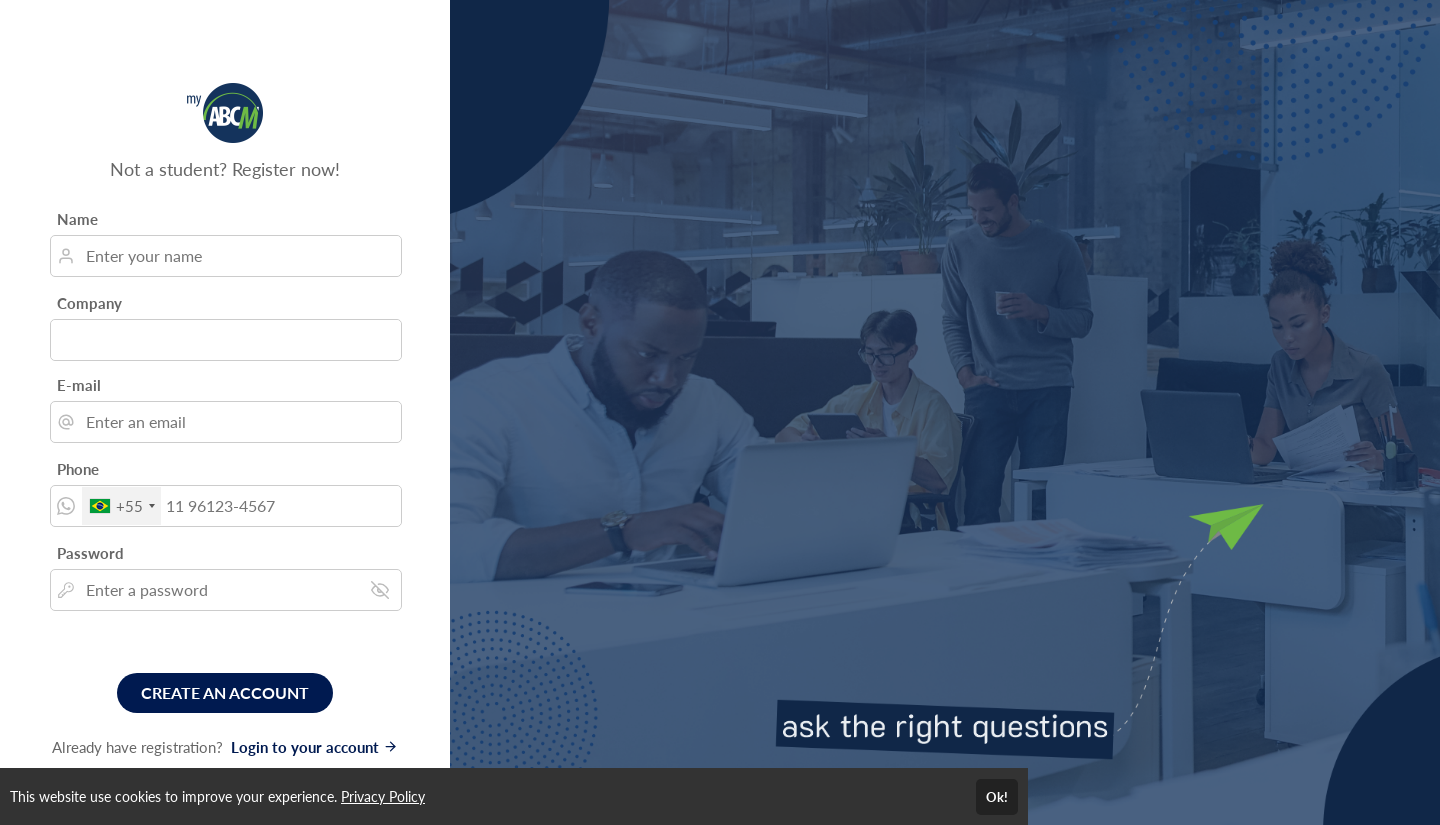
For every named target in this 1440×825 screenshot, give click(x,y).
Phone (78, 469)
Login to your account (314, 747)
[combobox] (121, 506)
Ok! (997, 797)
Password (90, 553)
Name (77, 219)
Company (89, 303)
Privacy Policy (383, 796)
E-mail (79, 385)
